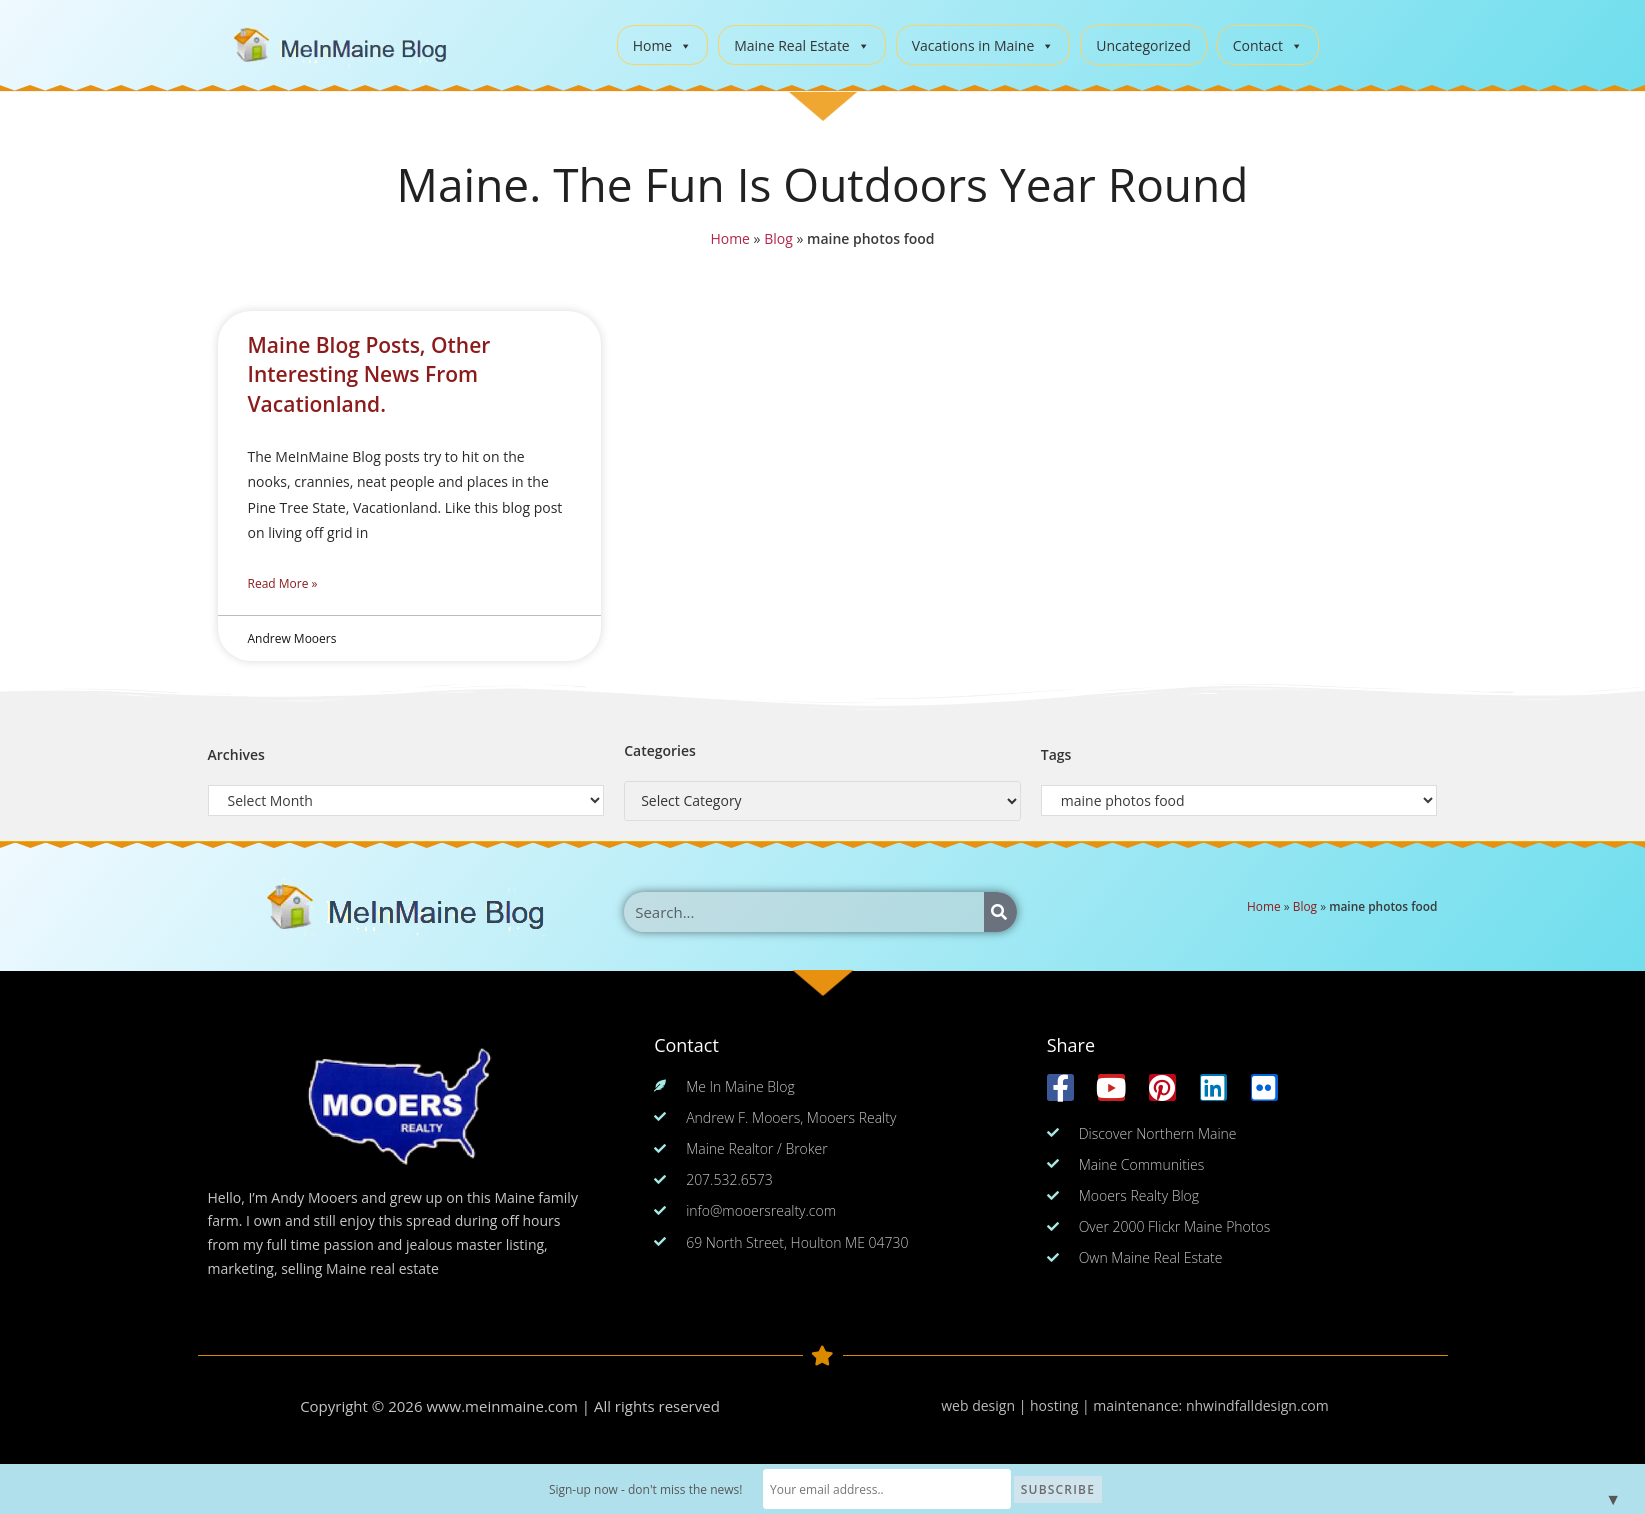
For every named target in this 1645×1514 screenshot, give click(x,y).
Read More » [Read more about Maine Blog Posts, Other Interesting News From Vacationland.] (283, 583)
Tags (1056, 754)
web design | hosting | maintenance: (1063, 1405)
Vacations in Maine (983, 45)
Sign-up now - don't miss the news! (650, 1489)
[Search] (1000, 912)
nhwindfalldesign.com (1257, 1405)
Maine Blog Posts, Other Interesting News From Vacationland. (369, 374)
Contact (1268, 45)
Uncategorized (1143, 45)
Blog (776, 240)
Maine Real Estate (802, 45)
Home (663, 45)
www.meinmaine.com (502, 1406)
